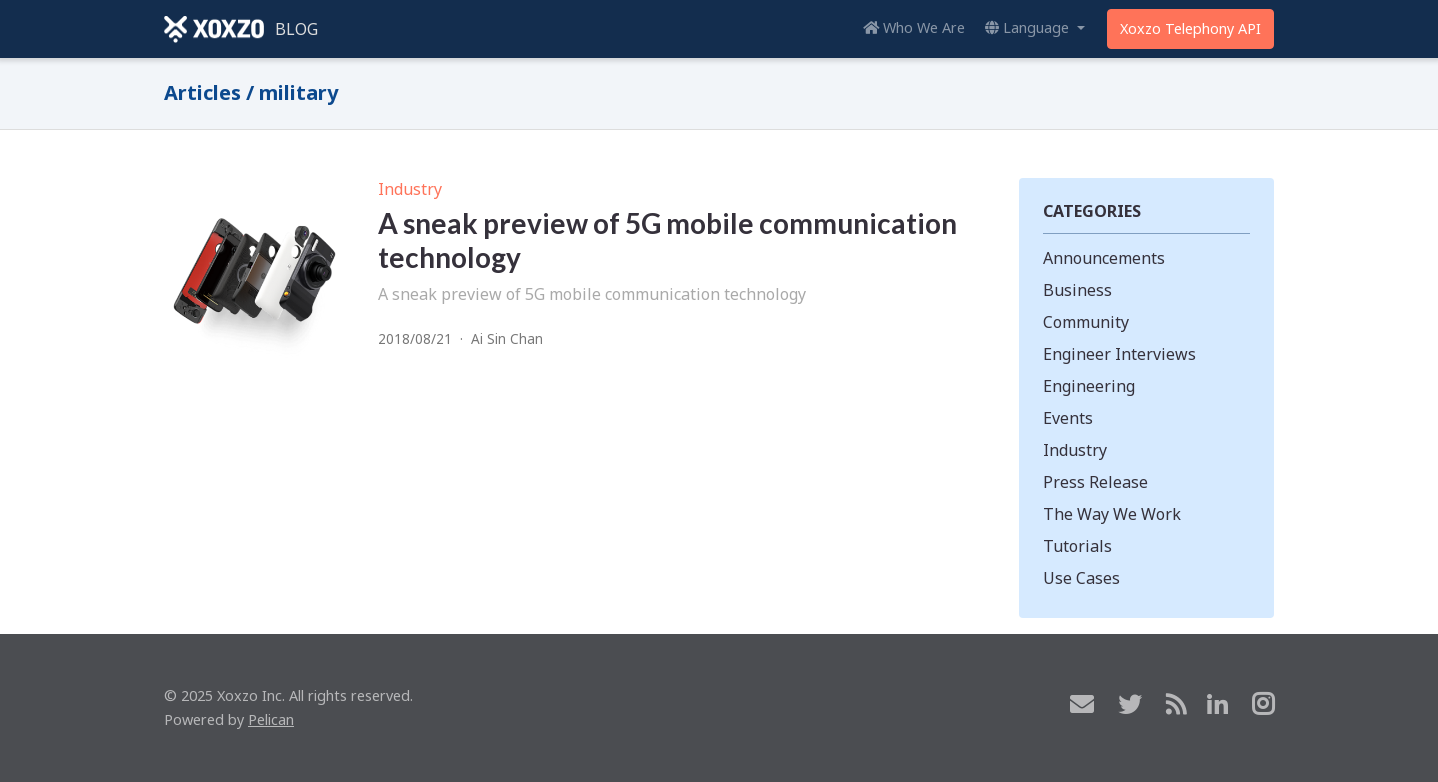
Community (1086, 322)
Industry (410, 189)
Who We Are (914, 27)
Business (1077, 290)
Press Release (1095, 482)
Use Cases (1081, 578)
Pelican (271, 719)
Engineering (1089, 386)
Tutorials (1077, 546)
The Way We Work (1112, 514)
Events (1068, 418)
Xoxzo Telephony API (1190, 28)
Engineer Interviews (1119, 354)
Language (1029, 27)
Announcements (1104, 258)
